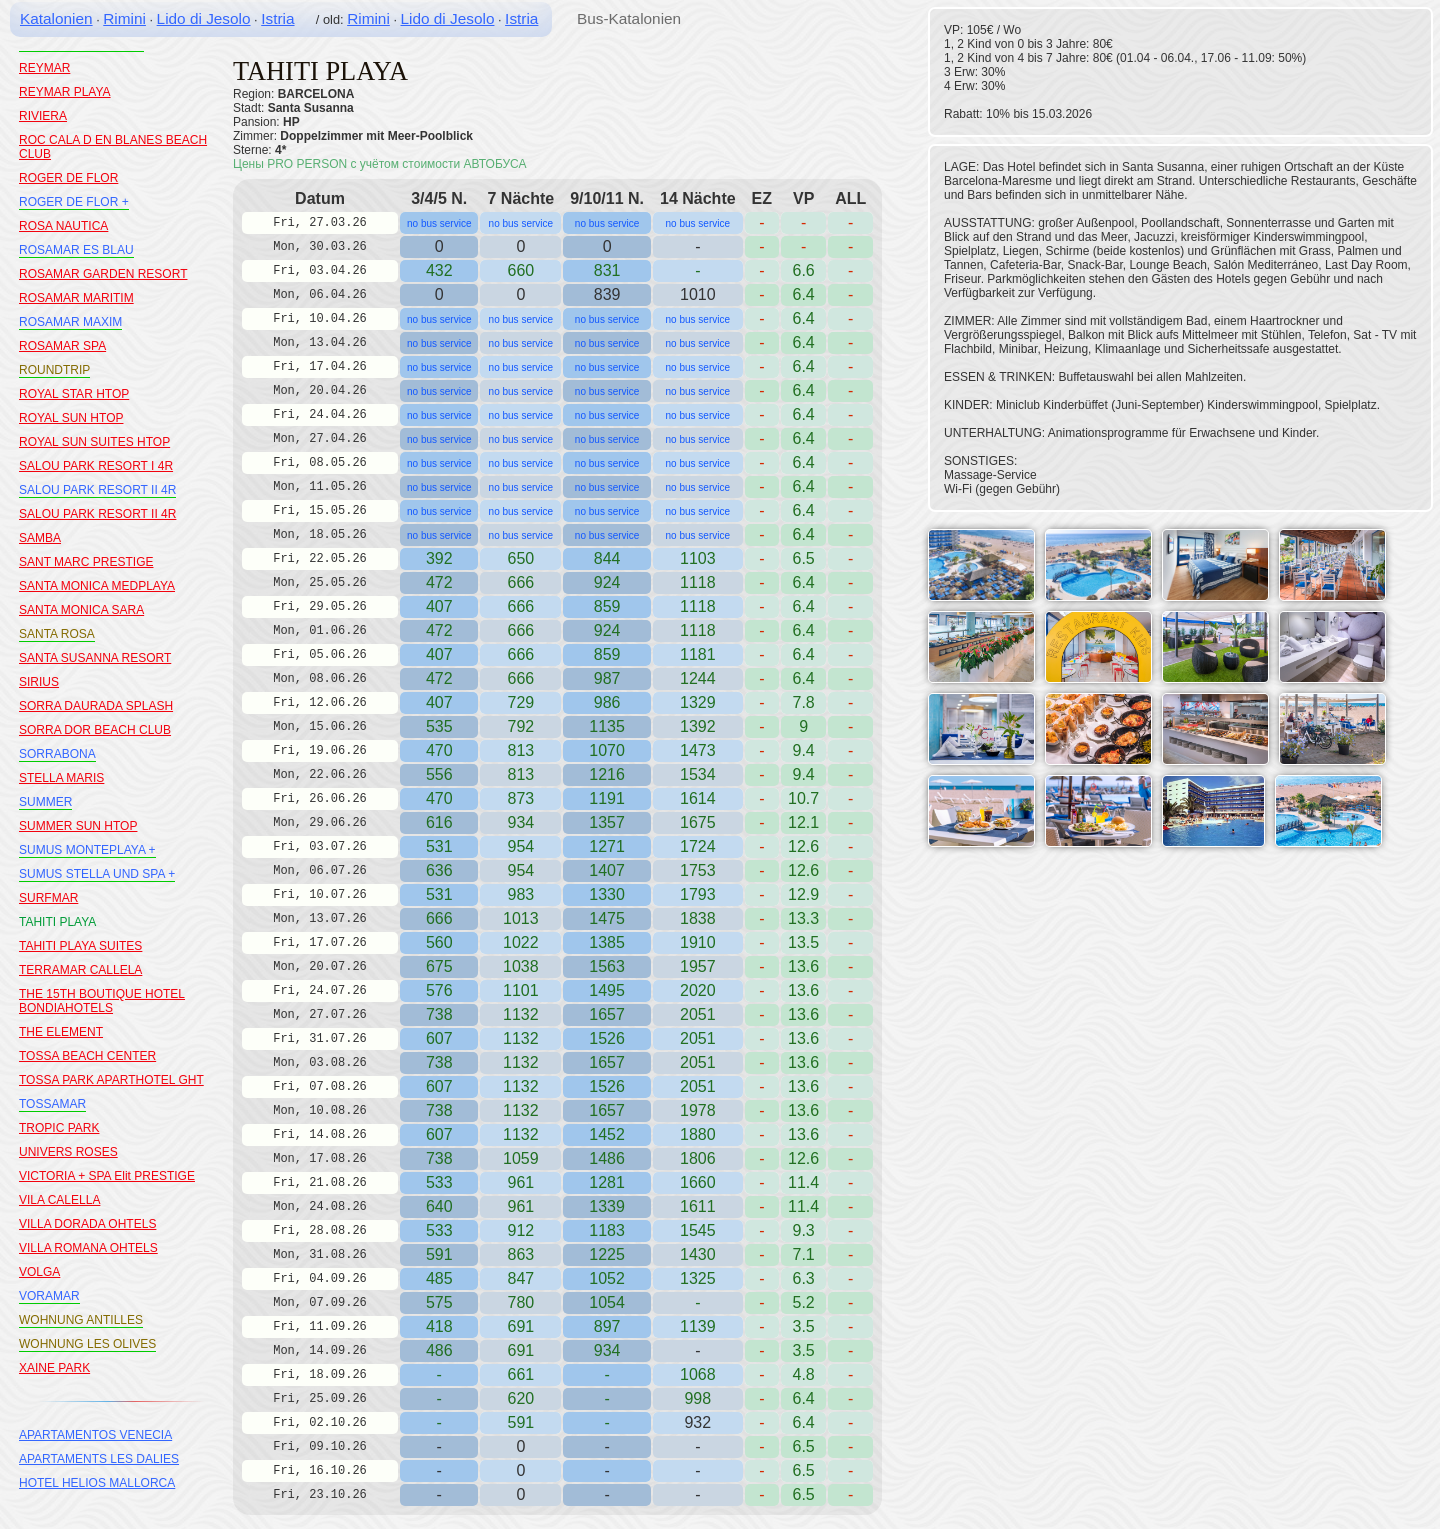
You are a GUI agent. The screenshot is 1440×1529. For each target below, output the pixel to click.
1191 (607, 798)
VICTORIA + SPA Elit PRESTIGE (107, 1176)
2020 (698, 990)
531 (439, 846)
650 (520, 558)
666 (520, 606)
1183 (607, 1230)
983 (520, 894)
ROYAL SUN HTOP (71, 418)
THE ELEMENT (61, 1032)
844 (607, 558)
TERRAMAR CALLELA (80, 970)
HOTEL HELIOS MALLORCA (97, 1483)
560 (439, 942)
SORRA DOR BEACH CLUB (95, 730)
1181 (698, 654)
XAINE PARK (54, 1368)
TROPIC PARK (59, 1128)
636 (439, 870)
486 (439, 1350)
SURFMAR (48, 898)
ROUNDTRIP (54, 370)
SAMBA (40, 538)
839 (607, 294)
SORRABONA (57, 754)
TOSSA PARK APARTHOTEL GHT (111, 1080)
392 (439, 558)
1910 (698, 942)
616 (439, 822)
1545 (698, 1230)
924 (607, 582)
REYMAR (44, 68)
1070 (607, 750)
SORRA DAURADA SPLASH (96, 706)
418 (439, 1326)
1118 (698, 606)
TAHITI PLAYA (57, 922)
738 (439, 1014)
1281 (607, 1182)
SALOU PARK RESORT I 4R (96, 466)
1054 (607, 1302)
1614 (698, 798)
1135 (607, 726)
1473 (698, 750)
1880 (698, 1134)
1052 (607, 1278)
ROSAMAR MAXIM (70, 322)
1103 (698, 558)
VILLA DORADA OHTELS (87, 1224)
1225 (607, 1254)
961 (520, 1182)
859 (607, 606)
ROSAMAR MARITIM (76, 298)
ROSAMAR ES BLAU (76, 250)
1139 (698, 1326)
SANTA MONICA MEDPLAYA (97, 586)
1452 (607, 1134)
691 (520, 1326)
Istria (277, 18)
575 (439, 1302)
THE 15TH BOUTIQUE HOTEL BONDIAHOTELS (102, 1001)
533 (439, 1182)
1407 (607, 870)
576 (439, 990)
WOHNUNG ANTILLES (81, 1320)
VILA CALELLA (59, 1200)
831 (607, 270)
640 (439, 1206)
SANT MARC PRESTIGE (86, 562)
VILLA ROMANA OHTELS (88, 1248)
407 (439, 606)
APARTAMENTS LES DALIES (99, 1459)
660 (520, 270)
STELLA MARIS (61, 778)
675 (439, 966)
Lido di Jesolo (204, 18)
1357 (607, 822)
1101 (521, 990)
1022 (521, 942)
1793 (698, 894)
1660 (698, 1182)
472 (439, 582)
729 (520, 702)
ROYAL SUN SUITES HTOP (94, 442)
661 (520, 1374)
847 (520, 1278)
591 (439, 1254)
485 (439, 1278)
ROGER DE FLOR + (74, 202)
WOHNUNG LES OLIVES (87, 1344)
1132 (521, 1038)
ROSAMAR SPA (62, 346)
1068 (698, 1374)
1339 (607, 1206)
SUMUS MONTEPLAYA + (87, 850)
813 (520, 750)
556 (439, 774)
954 (520, 846)
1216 (607, 774)
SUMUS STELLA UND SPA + (97, 874)
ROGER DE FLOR (68, 178)
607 (439, 1038)
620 (520, 1398)
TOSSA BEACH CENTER (87, 1056)
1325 (698, 1278)
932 (697, 1422)
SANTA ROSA (57, 634)
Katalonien (56, 18)
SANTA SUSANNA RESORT (95, 658)
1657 (607, 1014)
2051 (698, 1038)
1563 (607, 966)
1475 (607, 918)
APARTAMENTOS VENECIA (95, 1435)
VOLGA (39, 1272)
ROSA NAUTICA (63, 226)
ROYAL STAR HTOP (74, 394)
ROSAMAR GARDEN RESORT (103, 274)
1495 (607, 990)
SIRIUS (39, 682)
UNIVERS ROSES (68, 1152)
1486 (607, 1158)
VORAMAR (49, 1296)
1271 (607, 846)
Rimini (124, 18)
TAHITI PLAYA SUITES (80, 946)
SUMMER (45, 802)
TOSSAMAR (52, 1104)
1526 (607, 1038)
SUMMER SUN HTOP (78, 826)
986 (607, 702)
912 (520, 1230)
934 (607, 1350)
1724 (698, 846)
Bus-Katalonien (629, 18)
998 (697, 1398)
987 (607, 678)
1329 (698, 702)
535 (439, 726)
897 (607, 1326)
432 (439, 270)
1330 (607, 894)
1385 (607, 942)
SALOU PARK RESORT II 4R (97, 490)
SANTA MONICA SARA (81, 610)
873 (520, 798)
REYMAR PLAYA (65, 92)
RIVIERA (43, 116)
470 (439, 750)
